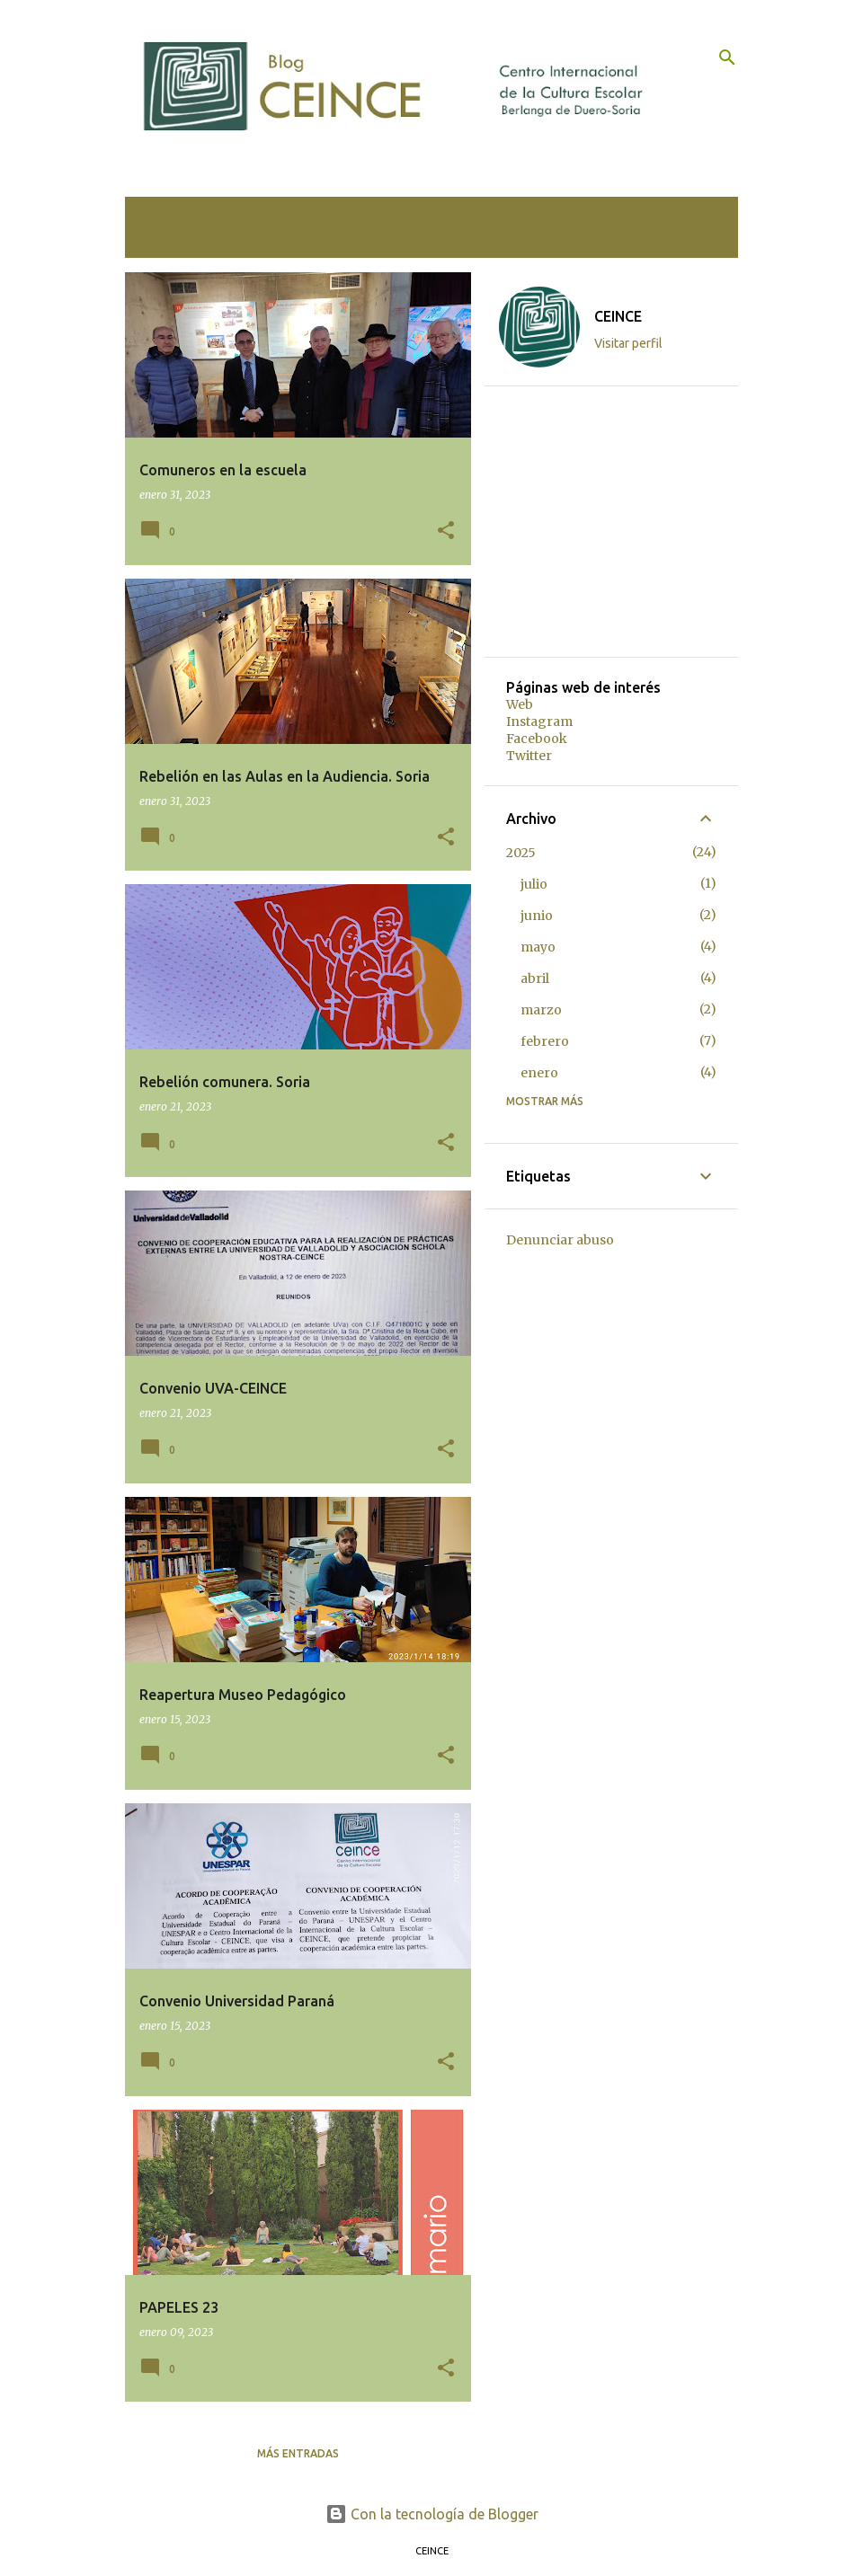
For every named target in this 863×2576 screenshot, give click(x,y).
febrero (544, 1041)
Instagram (539, 721)
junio (536, 915)
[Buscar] (727, 57)
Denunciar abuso (560, 1240)
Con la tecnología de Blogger (431, 2514)
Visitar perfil (628, 343)
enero (539, 1073)
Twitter (529, 756)
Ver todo (167, 241)
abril (534, 978)
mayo (538, 947)
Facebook (536, 738)
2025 (521, 853)
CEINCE (618, 316)
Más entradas (298, 2453)
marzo (541, 1010)
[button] (446, 531)
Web (519, 704)
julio (533, 884)
